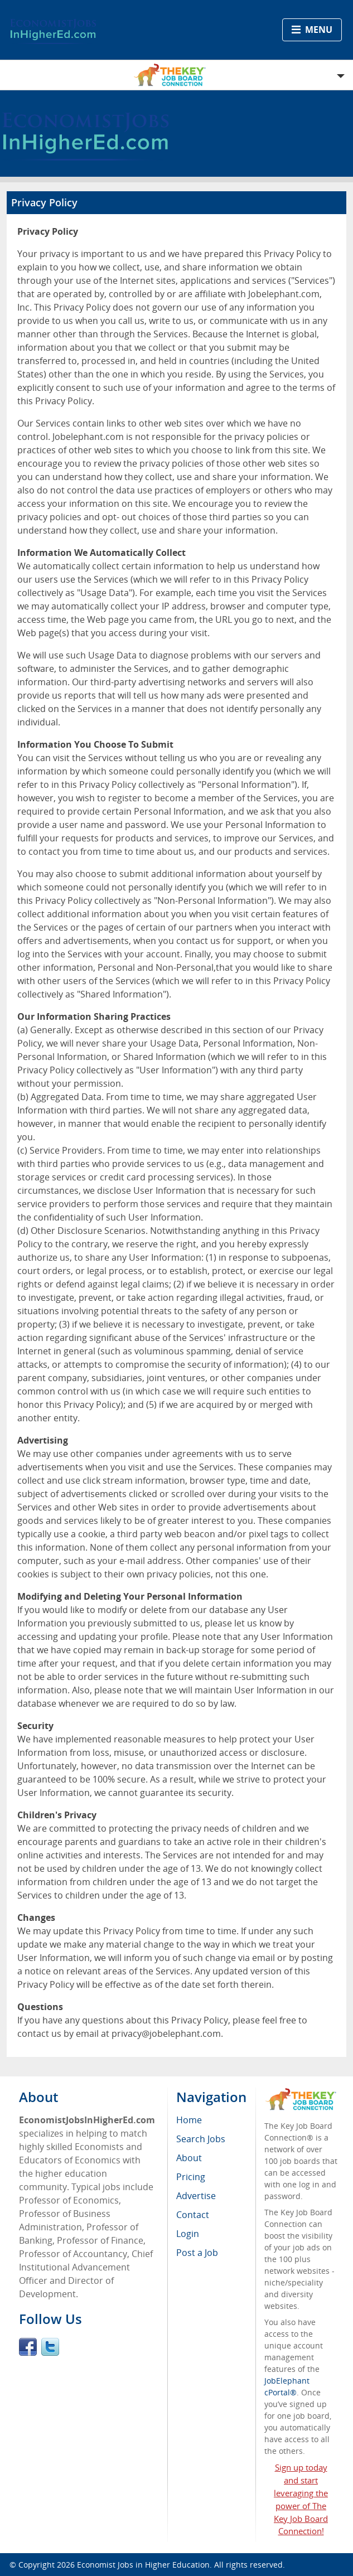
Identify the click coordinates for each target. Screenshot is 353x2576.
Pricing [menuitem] (190, 2177)
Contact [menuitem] (192, 2215)
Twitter (50, 2347)
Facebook (28, 2347)
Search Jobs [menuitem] (200, 2139)
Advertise (196, 2196)
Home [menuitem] (189, 2120)
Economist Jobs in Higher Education (143, 2564)
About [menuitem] (189, 2158)
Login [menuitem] (187, 2234)
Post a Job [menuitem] (197, 2252)
